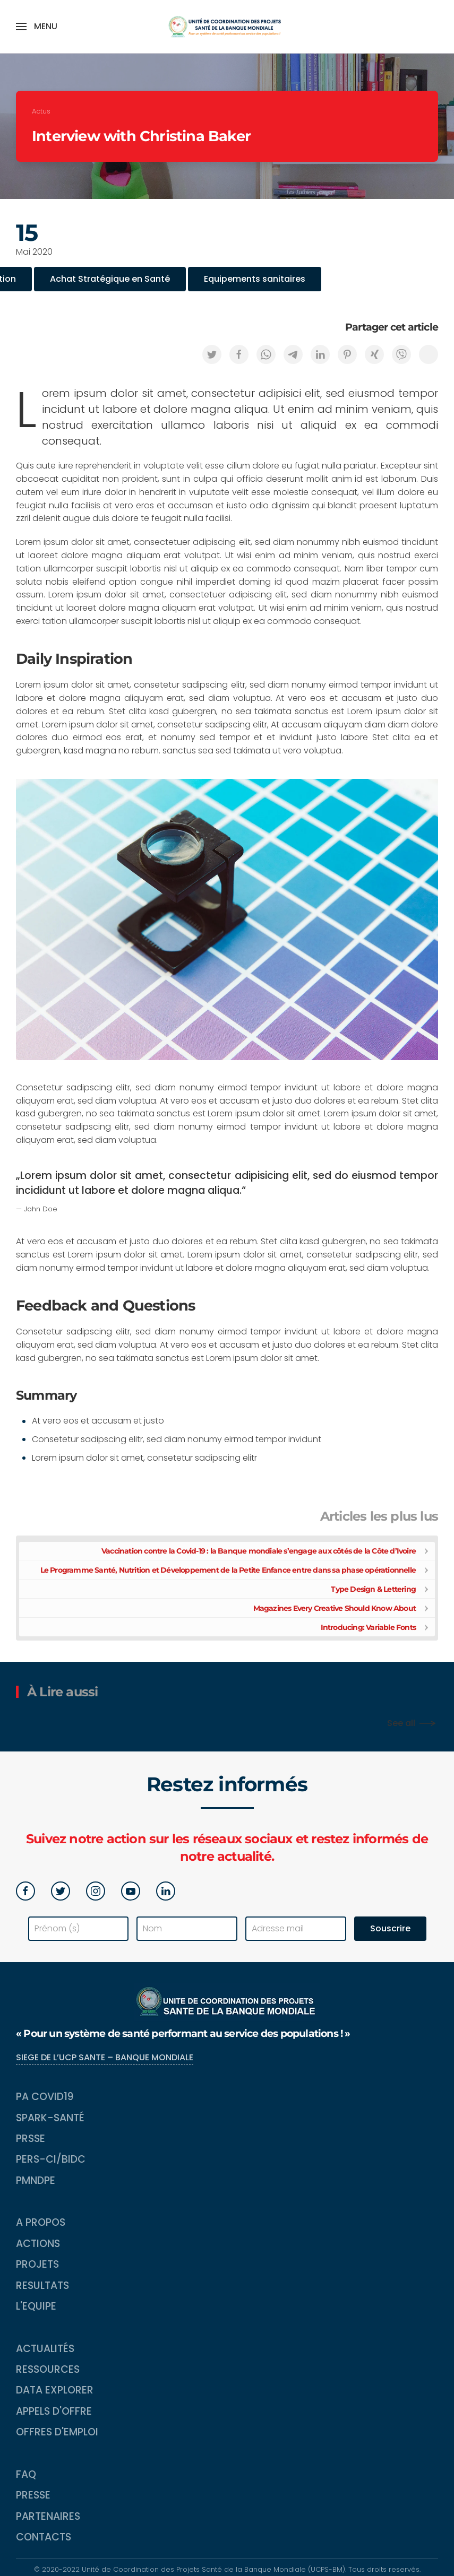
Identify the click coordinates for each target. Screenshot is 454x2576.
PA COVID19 (44, 2096)
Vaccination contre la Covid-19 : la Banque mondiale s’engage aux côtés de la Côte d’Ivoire (258, 1551)
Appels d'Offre (54, 2411)
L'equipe (36, 2306)
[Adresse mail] (295, 1928)
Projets (37, 2264)
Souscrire (390, 1928)
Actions (38, 2243)
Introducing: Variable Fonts (368, 1627)
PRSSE (30, 2138)
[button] (36, 26)
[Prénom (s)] (78, 1928)
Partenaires (48, 2516)
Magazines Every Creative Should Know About (334, 1608)
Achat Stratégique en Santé (110, 279)
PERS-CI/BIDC (50, 2159)
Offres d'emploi (57, 2432)
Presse (33, 2495)
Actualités (45, 2348)
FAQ (26, 2474)
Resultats (42, 2285)
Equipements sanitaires (254, 279)
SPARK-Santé (50, 2118)
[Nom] (186, 1928)
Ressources (48, 2369)
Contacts (43, 2537)
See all (401, 1723)
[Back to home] (227, 26)
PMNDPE (35, 2180)
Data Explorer (54, 2390)
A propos (40, 2222)
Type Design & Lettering (373, 1589)
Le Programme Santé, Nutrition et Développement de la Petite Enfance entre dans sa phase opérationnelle (228, 1570)
